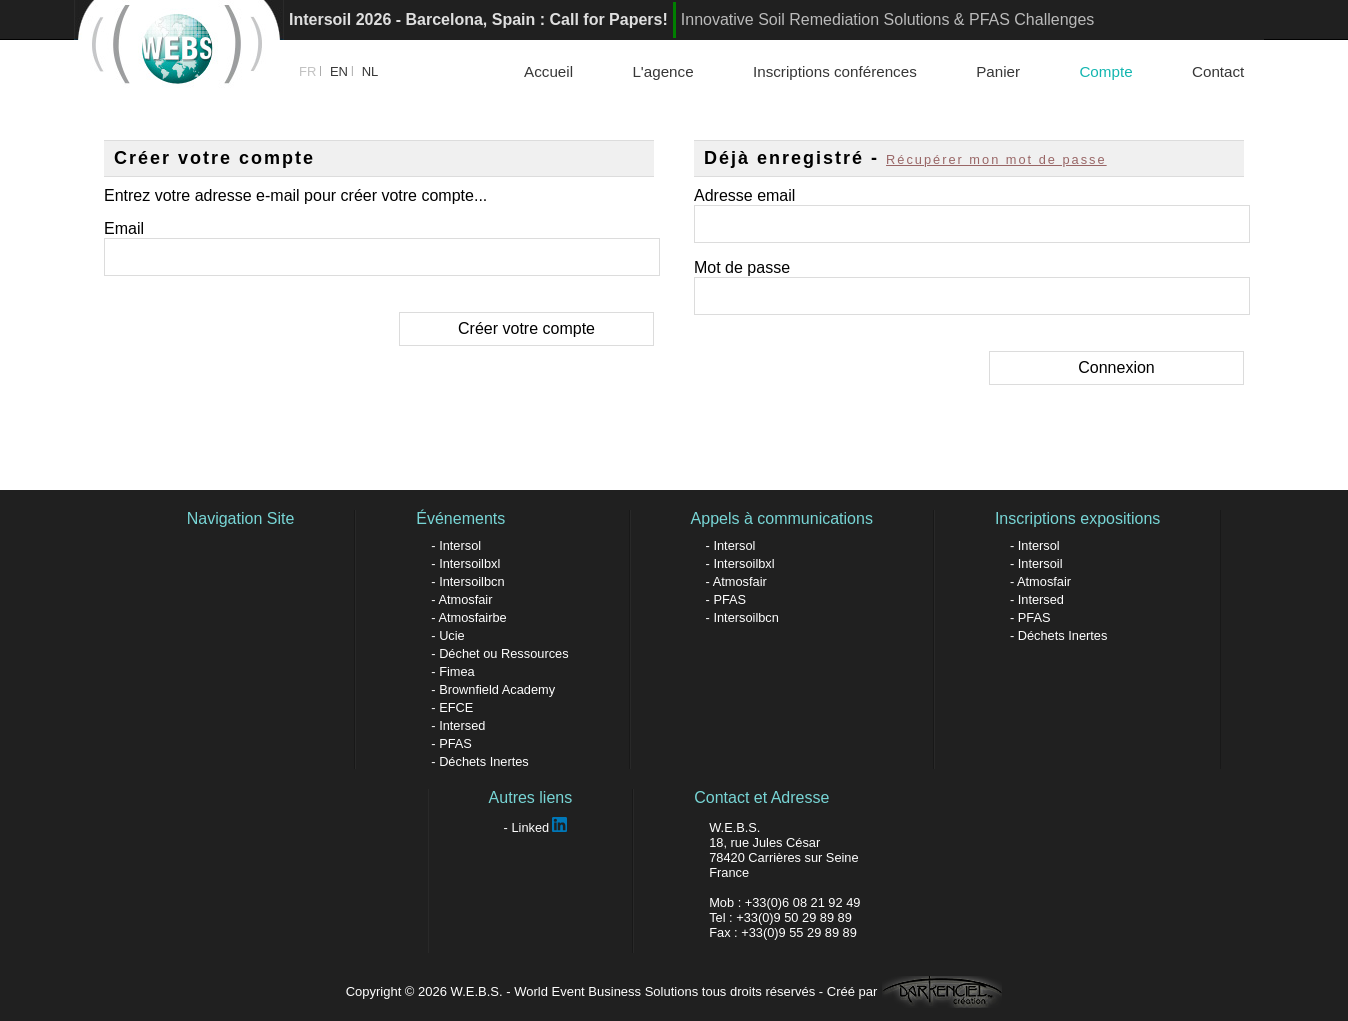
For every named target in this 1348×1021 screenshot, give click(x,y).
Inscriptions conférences (835, 71)
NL (370, 71)
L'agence (662, 71)
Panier (998, 71)
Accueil (548, 71)
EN (339, 71)
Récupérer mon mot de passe (996, 159)
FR (307, 71)
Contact (1218, 71)
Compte (1105, 71)
